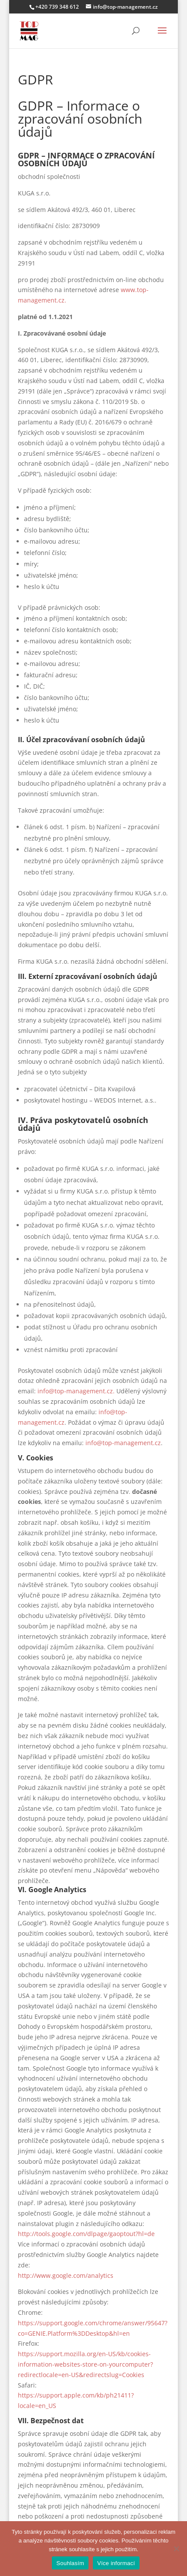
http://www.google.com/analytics (65, 2275)
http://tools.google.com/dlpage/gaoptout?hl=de (86, 2234)
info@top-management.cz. (76, 1391)
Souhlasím (70, 2563)
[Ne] (176, 2548)
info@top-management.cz (123, 1443)
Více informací (116, 2563)
